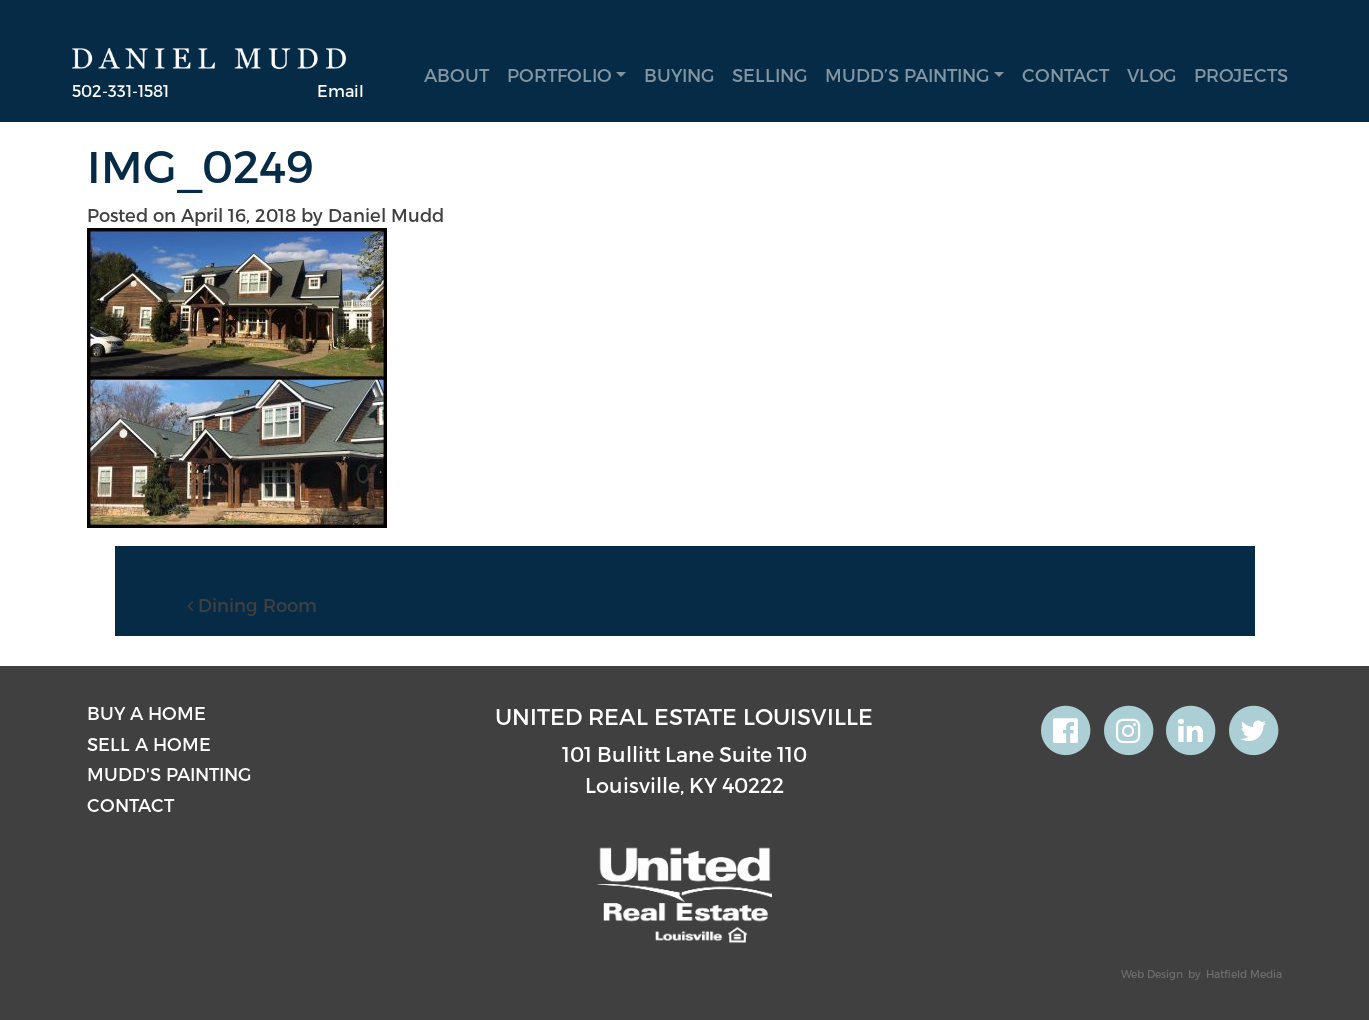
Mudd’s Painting (907, 74)
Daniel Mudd (386, 214)
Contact (1065, 74)
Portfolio (559, 74)
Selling (769, 74)
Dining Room (252, 604)
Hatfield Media (1244, 973)
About (456, 74)
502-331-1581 (120, 90)
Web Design (1152, 973)
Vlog (1151, 74)
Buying (679, 74)
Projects (1241, 74)
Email (340, 90)
